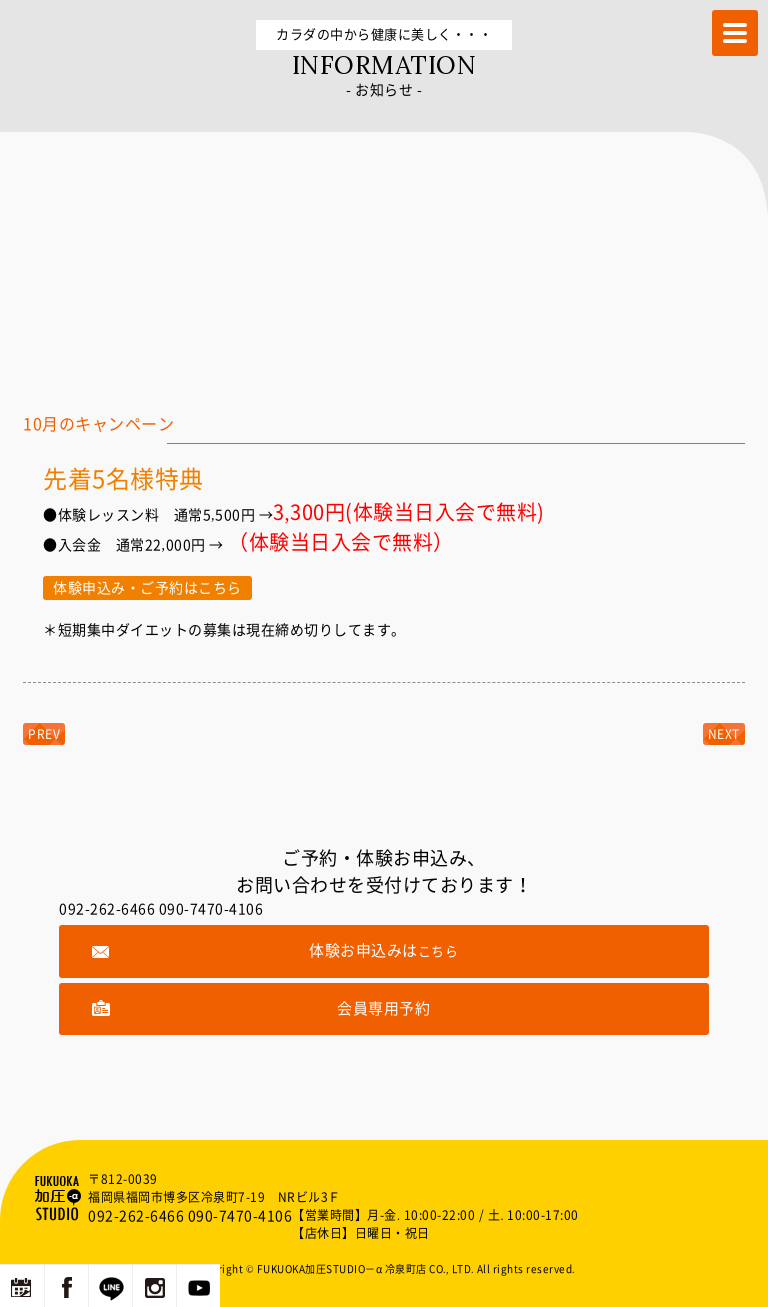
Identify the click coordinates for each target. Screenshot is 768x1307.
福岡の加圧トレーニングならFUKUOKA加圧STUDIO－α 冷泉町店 (60, 1198)
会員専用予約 (383, 1008)
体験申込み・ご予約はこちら (147, 588)
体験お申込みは (383, 950)
